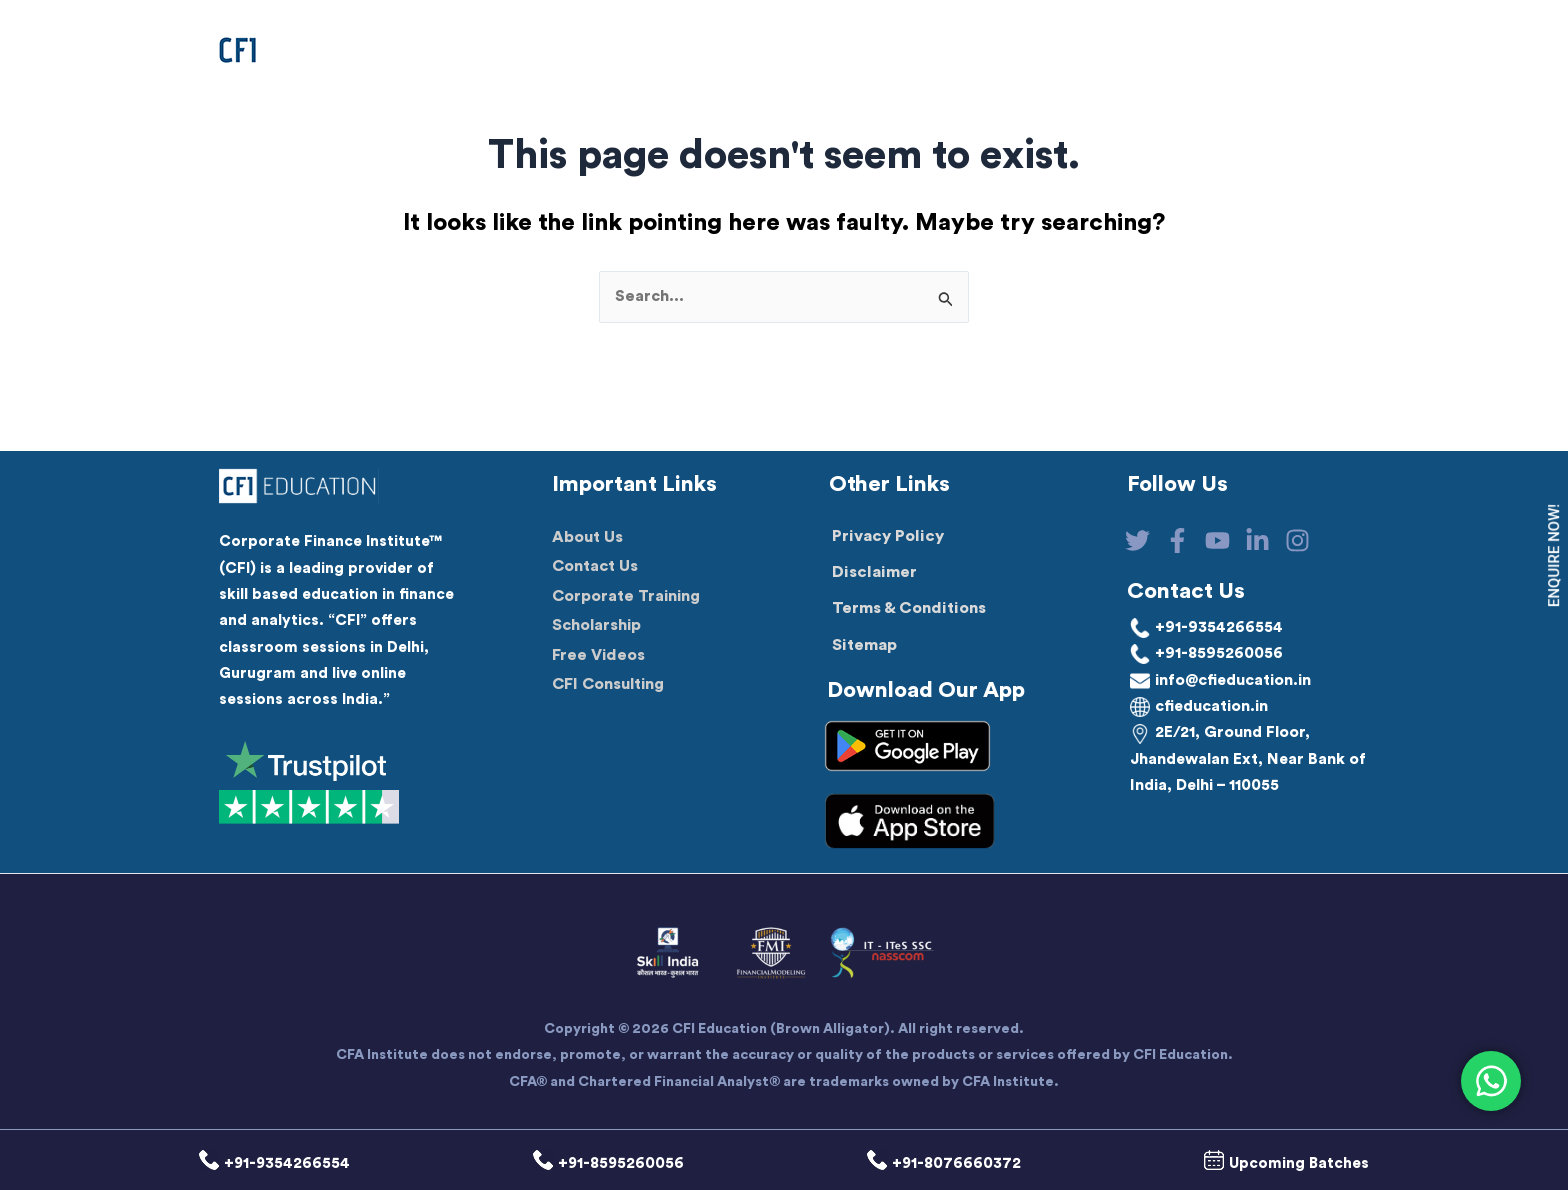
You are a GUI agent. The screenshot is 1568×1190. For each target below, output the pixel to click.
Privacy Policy (888, 536)
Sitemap (864, 645)
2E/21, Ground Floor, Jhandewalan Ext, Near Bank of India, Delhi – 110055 (1240, 759)
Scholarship (598, 628)
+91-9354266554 (1208, 627)
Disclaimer (874, 572)
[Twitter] (1137, 540)
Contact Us (596, 569)
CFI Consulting (610, 687)
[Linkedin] (1278, 540)
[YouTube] (1231, 540)
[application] (746, 50)
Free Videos (599, 657)
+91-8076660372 (935, 1164)
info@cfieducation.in (1225, 680)
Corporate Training (628, 598)
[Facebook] (1184, 540)
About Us (588, 539)
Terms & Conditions (908, 609)
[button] (680, 50)
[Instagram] (1325, 540)
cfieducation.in (1203, 707)
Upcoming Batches (1267, 1164)
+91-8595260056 (1208, 654)
